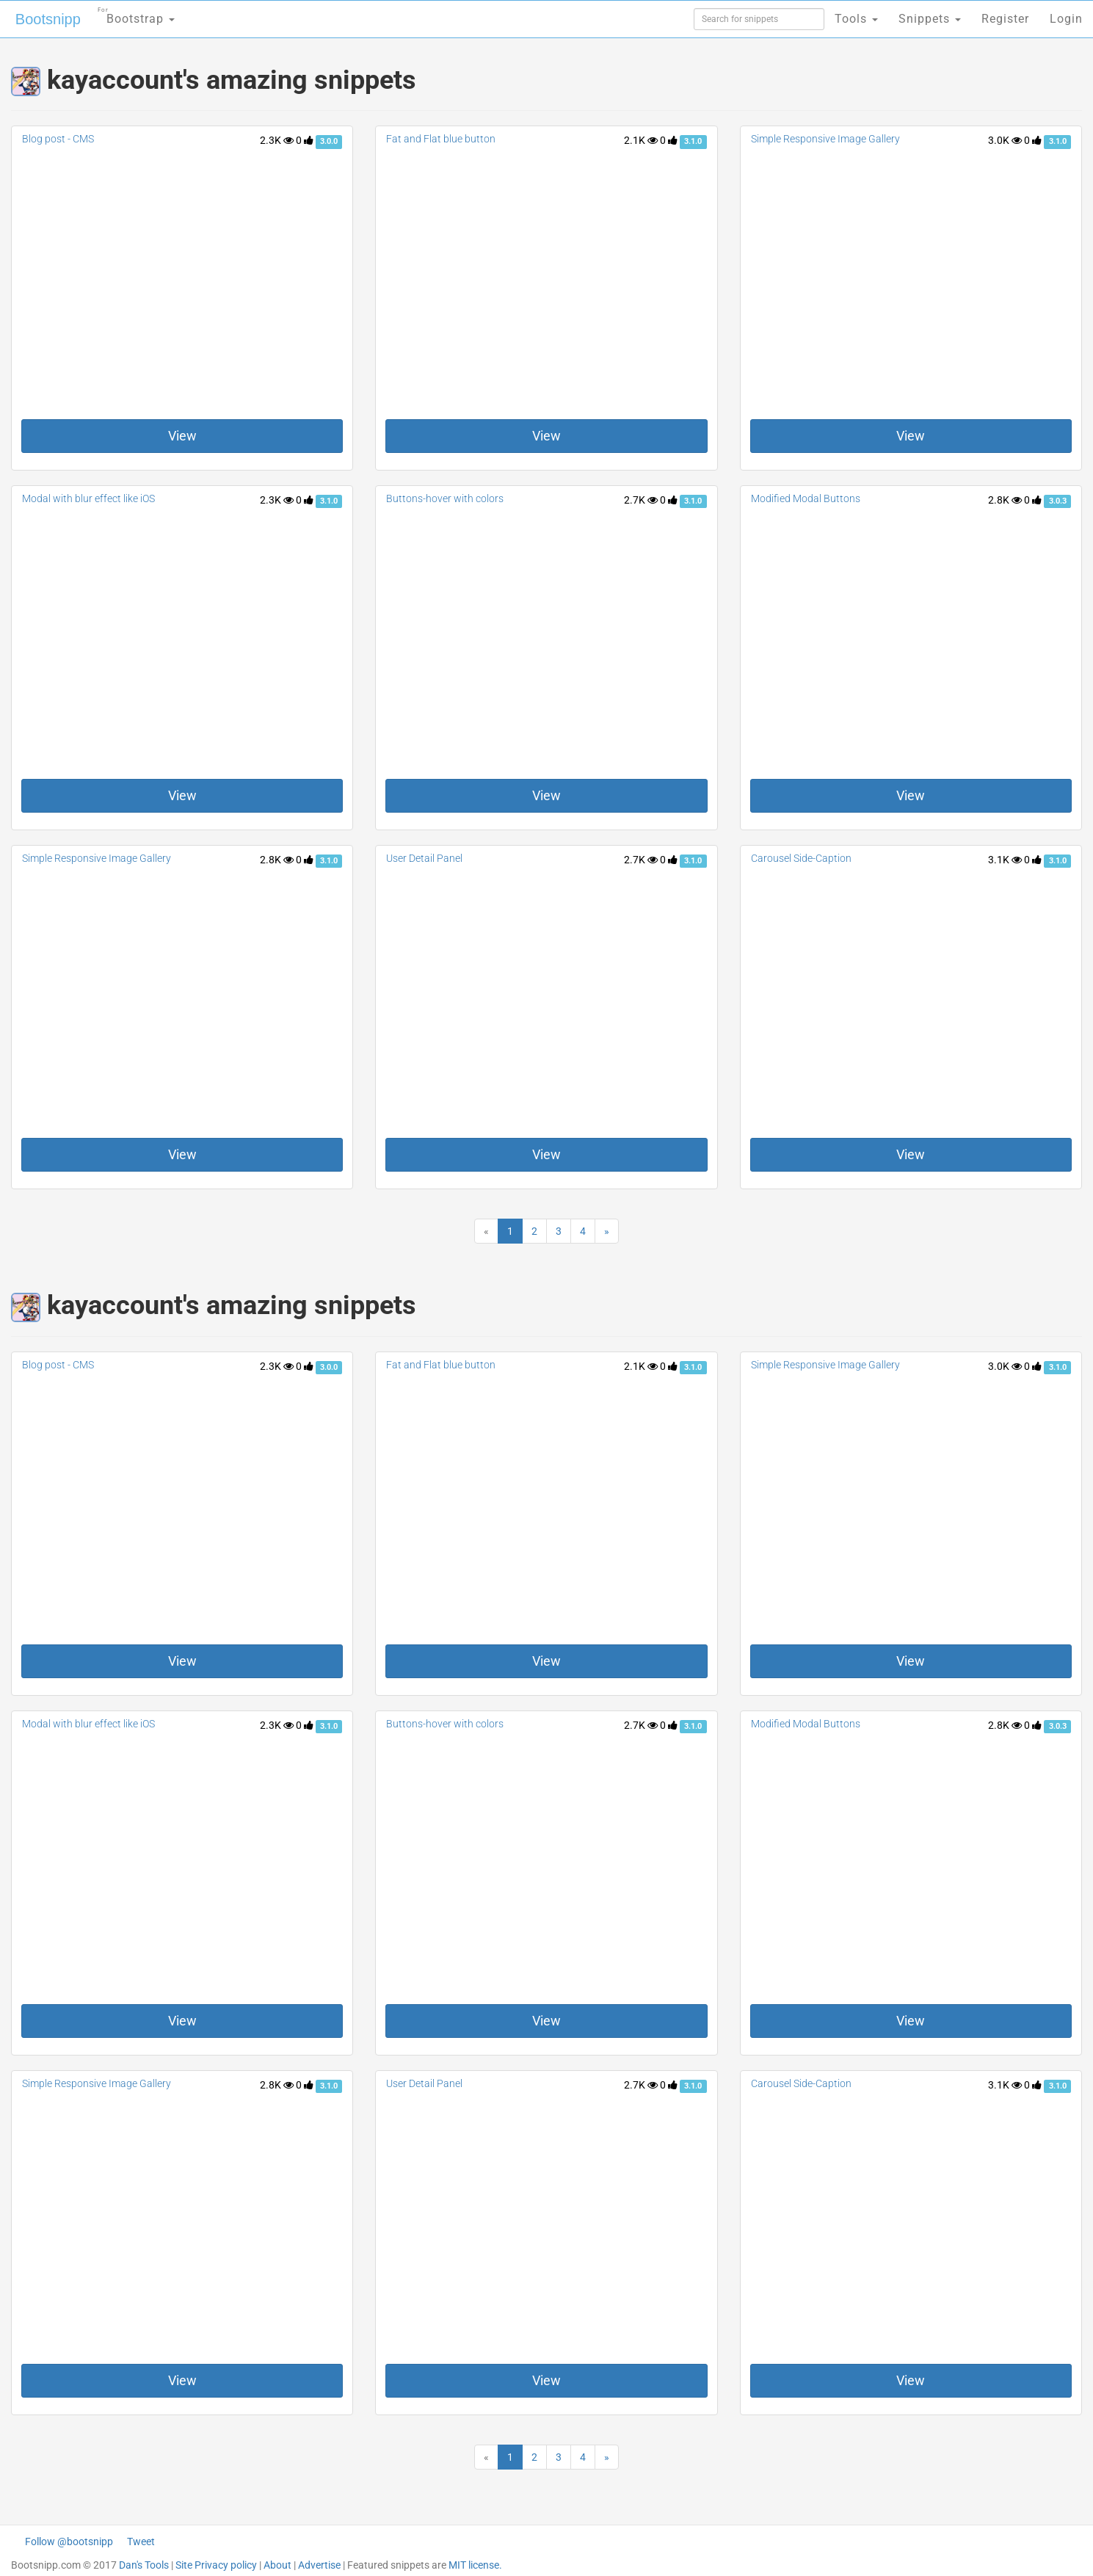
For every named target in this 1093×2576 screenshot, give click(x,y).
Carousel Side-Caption (801, 858)
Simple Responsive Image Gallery (825, 139)
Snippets (929, 19)
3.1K (1005, 860)
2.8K (1005, 500)
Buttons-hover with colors (445, 498)
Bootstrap (136, 14)
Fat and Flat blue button (440, 139)
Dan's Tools (144, 2565)
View (182, 435)
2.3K (277, 140)
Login (1066, 19)
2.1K (641, 140)
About (277, 2565)
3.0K (1005, 140)
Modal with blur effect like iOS (88, 498)
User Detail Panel (424, 858)
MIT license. (475, 2565)
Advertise (319, 2565)
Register (1005, 19)
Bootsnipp (48, 19)
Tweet (141, 2541)
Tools (856, 19)
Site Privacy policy (216, 2565)
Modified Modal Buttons (805, 498)
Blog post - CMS (58, 139)
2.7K (641, 500)
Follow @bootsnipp (69, 2541)
